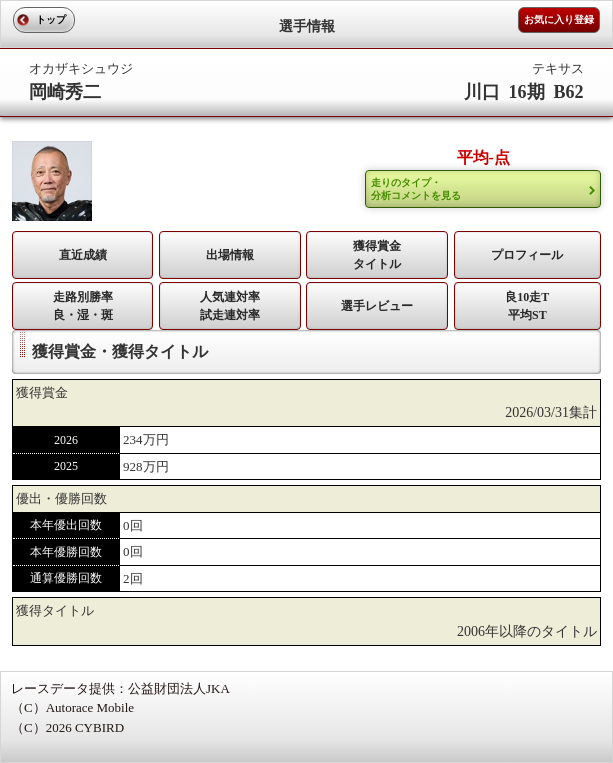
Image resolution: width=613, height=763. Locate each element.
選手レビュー (377, 306)
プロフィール (527, 255)
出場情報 (230, 255)
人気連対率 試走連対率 (230, 306)
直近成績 (83, 255)
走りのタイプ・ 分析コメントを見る (416, 189)
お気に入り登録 (559, 19)
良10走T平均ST (527, 306)
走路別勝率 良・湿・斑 (83, 306)
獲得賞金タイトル (377, 255)
